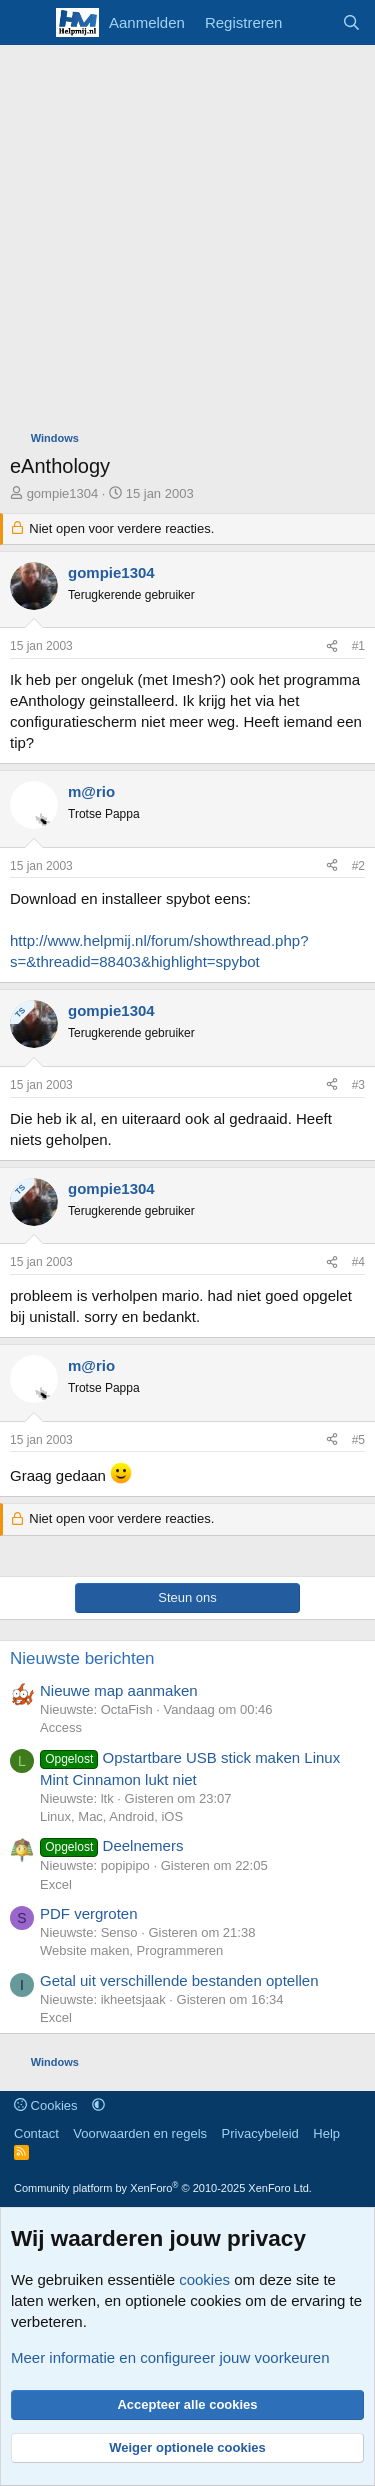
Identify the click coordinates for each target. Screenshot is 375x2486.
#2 (358, 866)
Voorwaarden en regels (140, 2133)
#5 (358, 1440)
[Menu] (27, 23)
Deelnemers (111, 1845)
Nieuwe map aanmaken (119, 1690)
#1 (358, 646)
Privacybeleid (260, 2133)
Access (61, 1727)
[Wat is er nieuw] (311, 22)
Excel (56, 1884)
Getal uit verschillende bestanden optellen (179, 1980)
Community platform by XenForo (163, 2188)
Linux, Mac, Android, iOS (111, 1816)
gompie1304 (63, 493)
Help (326, 2133)
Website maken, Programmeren (131, 1950)
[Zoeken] (351, 22)
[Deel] (332, 646)
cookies (204, 2279)
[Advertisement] (187, 242)
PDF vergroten (89, 1913)
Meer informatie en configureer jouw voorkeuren (170, 2357)
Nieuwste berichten (82, 1658)
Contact (36, 2133)
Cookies (46, 2105)
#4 (358, 1262)
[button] (98, 2105)
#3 (358, 1085)
